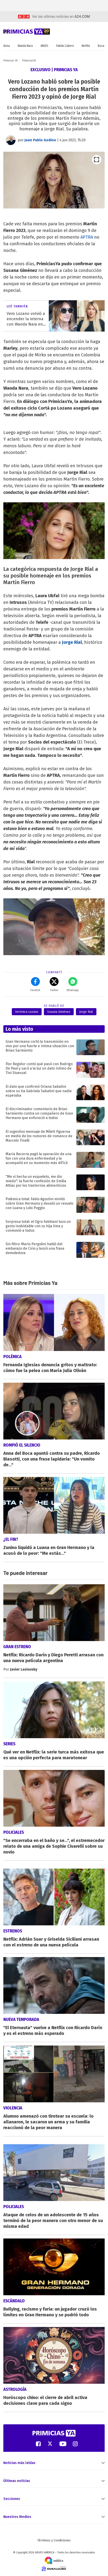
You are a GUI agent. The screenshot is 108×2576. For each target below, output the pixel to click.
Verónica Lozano (26, 1012)
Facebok (35, 984)
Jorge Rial (71, 642)
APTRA (86, 237)
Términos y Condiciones (54, 2540)
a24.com (82, 16)
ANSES (44, 46)
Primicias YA (10, 60)
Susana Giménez (58, 1012)
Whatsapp (73, 984)
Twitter (54, 984)
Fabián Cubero (65, 46)
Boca (101, 46)
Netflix (86, 46)
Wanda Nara (25, 46)
